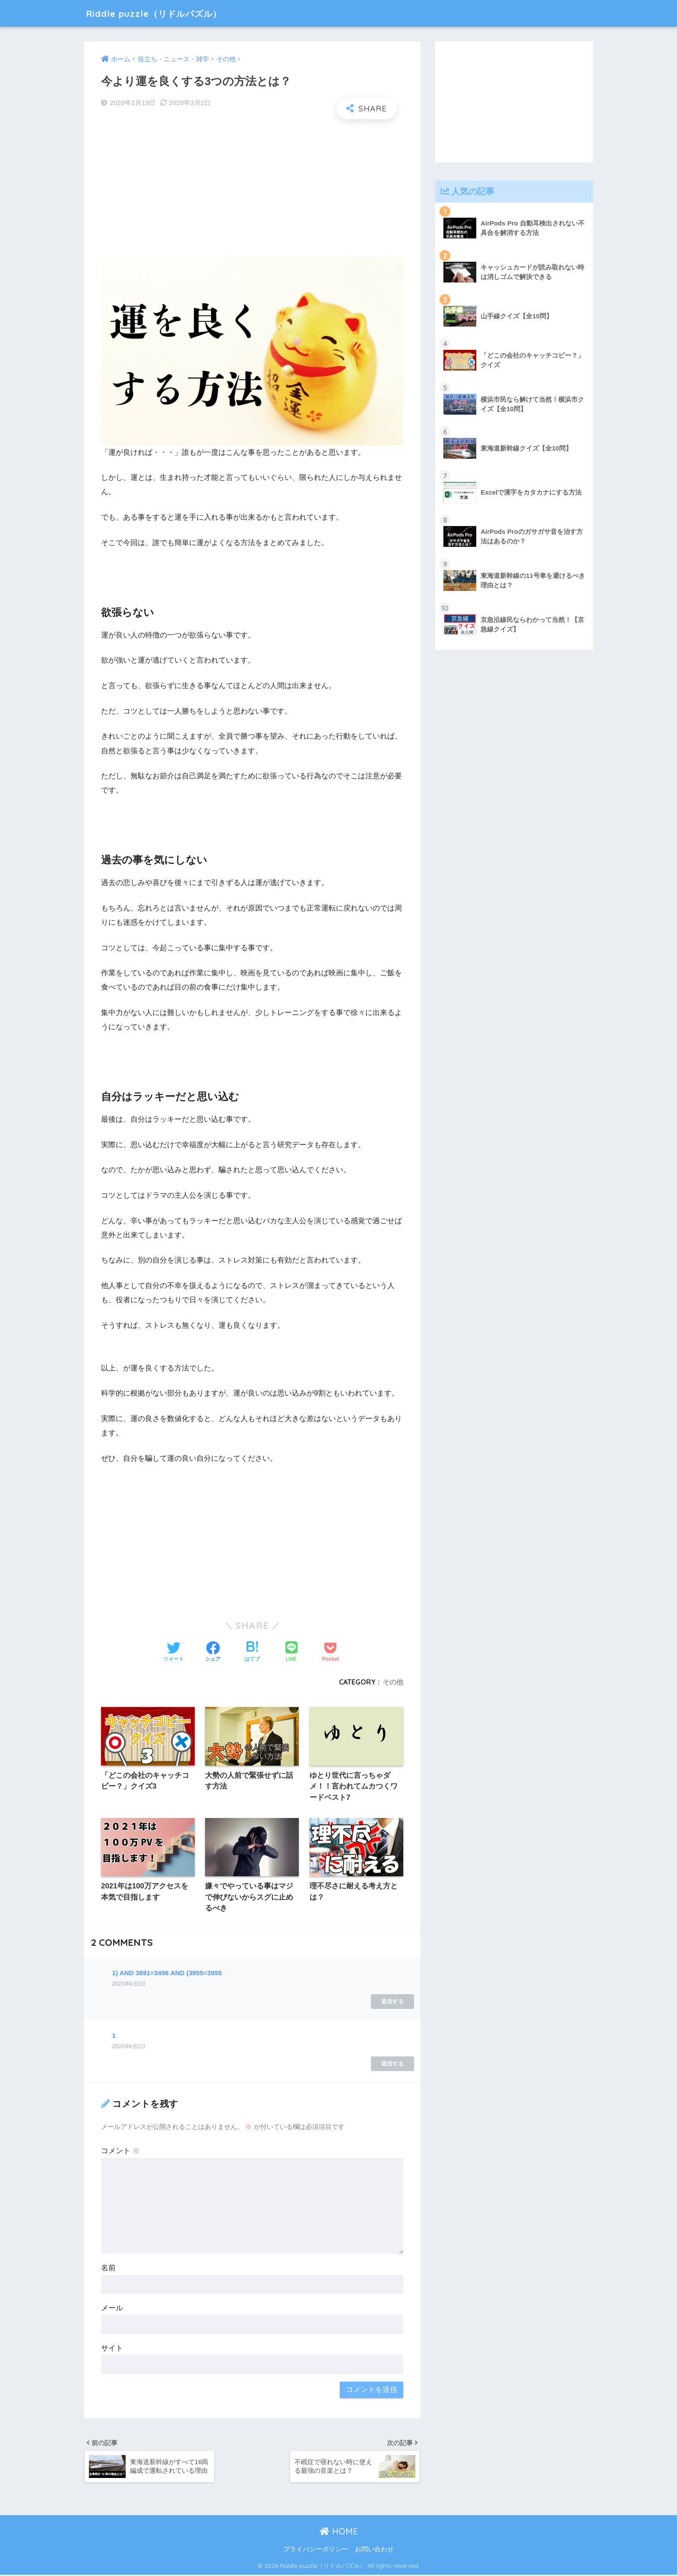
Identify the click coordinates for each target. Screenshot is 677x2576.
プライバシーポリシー (315, 2550)
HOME (339, 2532)
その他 (393, 1682)
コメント (120, 2152)
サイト (112, 2348)
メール (112, 2308)
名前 (108, 2269)
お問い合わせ (374, 2550)
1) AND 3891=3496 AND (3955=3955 (167, 1973)
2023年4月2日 (128, 1985)
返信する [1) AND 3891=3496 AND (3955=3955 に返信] (392, 2002)
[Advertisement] (252, 188)
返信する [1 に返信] (392, 2064)
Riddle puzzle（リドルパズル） (163, 13)
